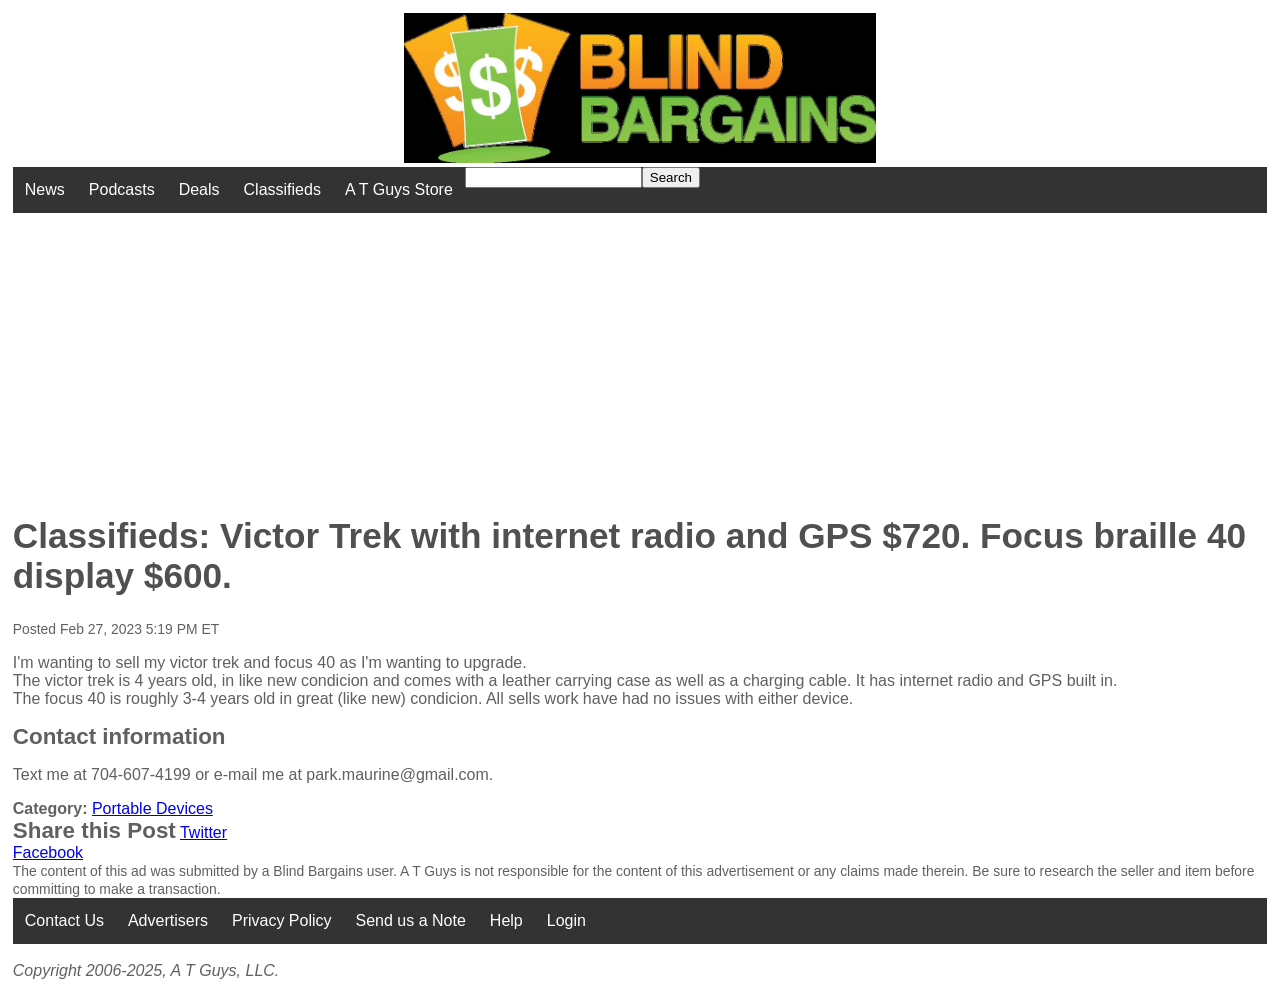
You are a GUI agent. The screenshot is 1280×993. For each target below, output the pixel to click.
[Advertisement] (515, 353)
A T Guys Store (399, 189)
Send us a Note (411, 920)
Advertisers (168, 920)
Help (506, 920)
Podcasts (122, 189)
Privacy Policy (282, 920)
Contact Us (64, 920)
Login (566, 920)
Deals (199, 189)
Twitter (203, 832)
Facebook (48, 852)
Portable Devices (152, 808)
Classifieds (282, 189)
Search (671, 177)
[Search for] (553, 177)
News (45, 189)
